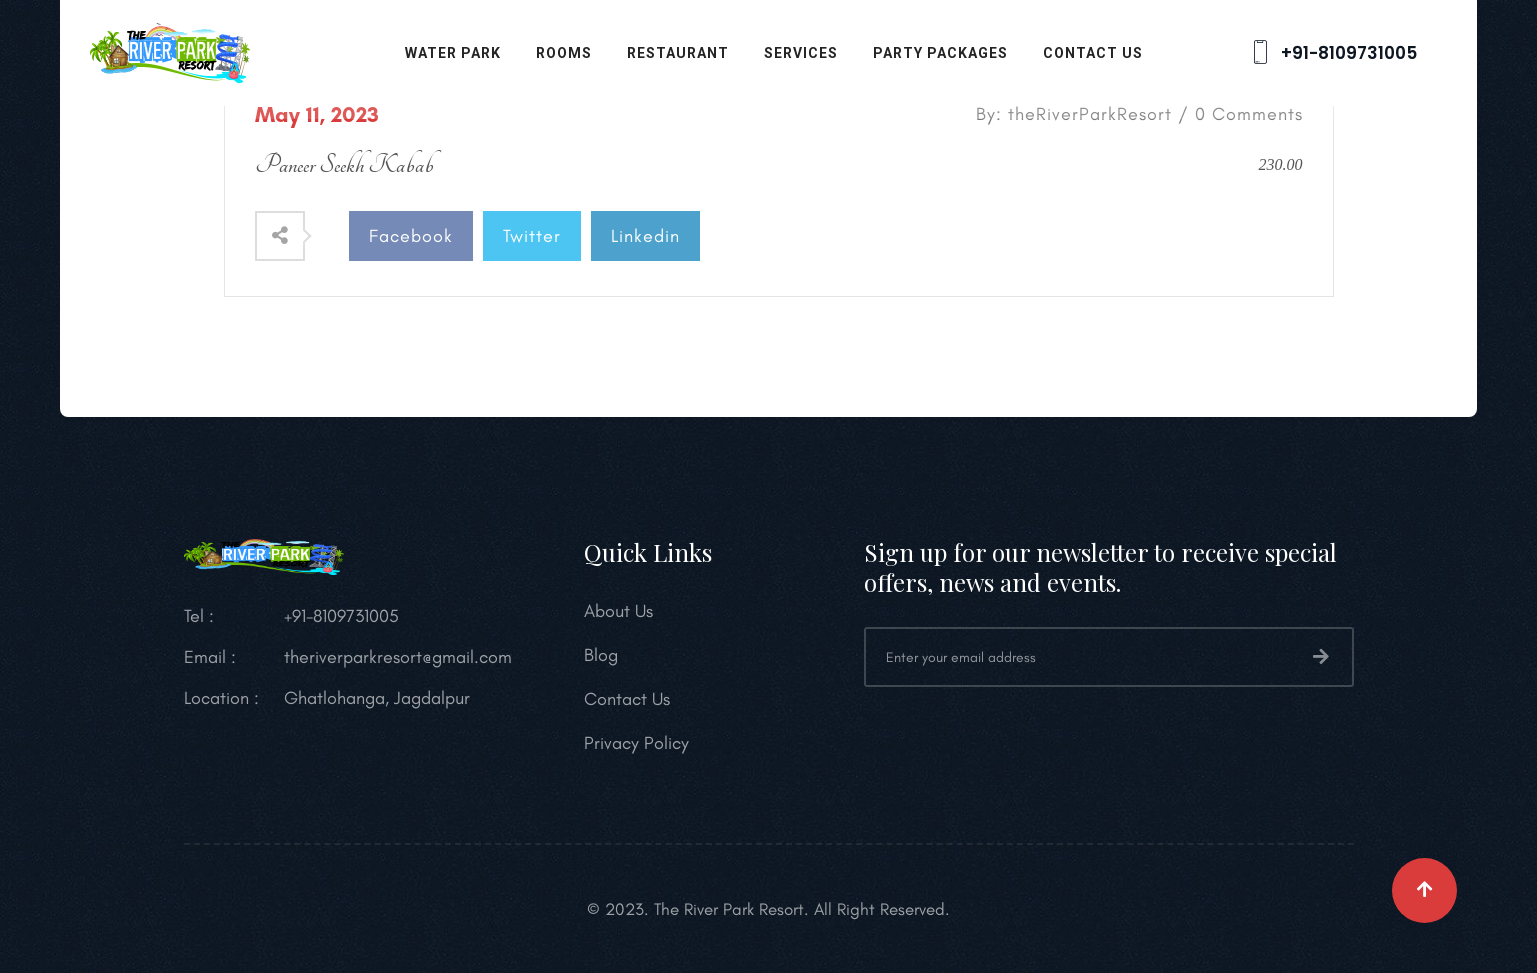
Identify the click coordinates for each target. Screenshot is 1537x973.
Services (801, 53)
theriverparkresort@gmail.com (398, 657)
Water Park (453, 53)
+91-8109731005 (1332, 53)
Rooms (564, 53)
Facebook (411, 236)
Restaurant (678, 53)
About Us (618, 611)
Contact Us (1093, 53)
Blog (601, 655)
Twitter (532, 236)
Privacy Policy (636, 743)
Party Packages (940, 53)
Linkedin (645, 236)
